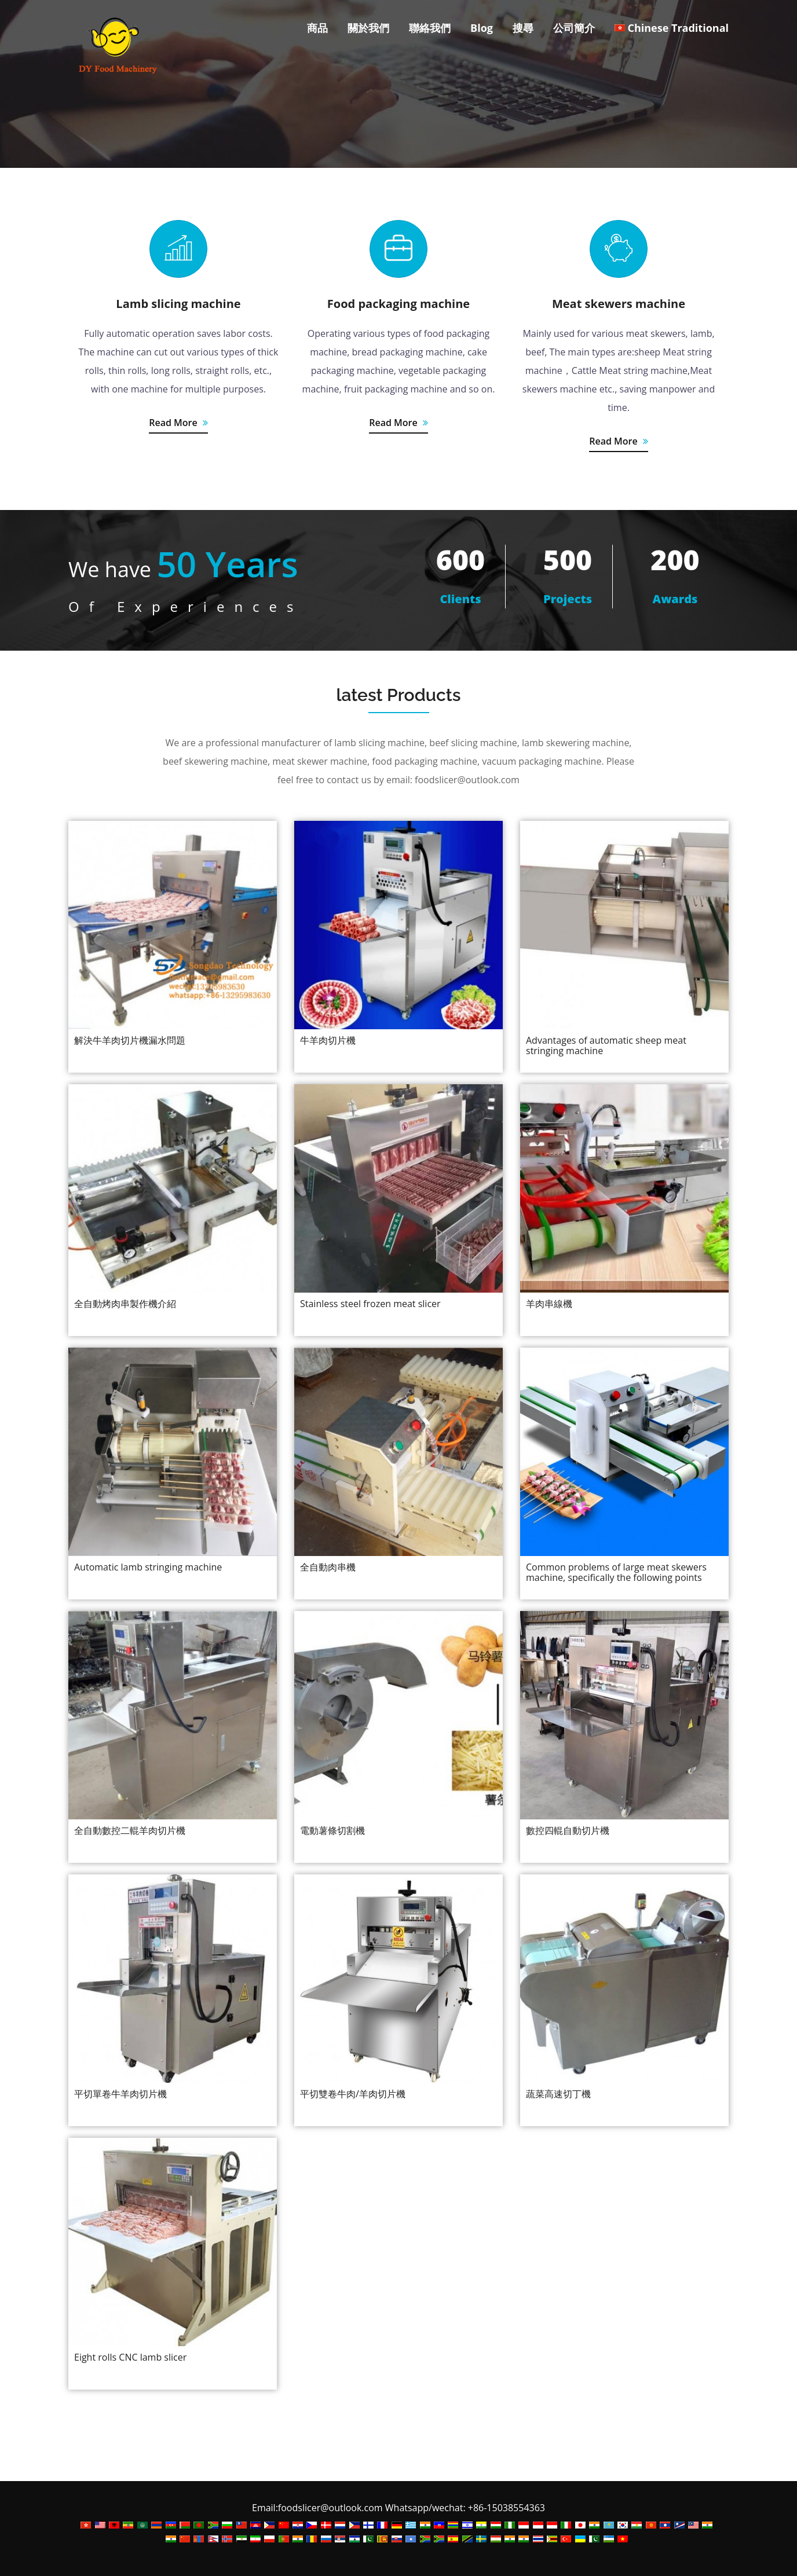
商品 (317, 28)
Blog (481, 28)
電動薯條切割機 (332, 1830)
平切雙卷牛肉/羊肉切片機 (352, 2094)
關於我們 (368, 28)
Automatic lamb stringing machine (148, 1567)
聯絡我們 (430, 28)
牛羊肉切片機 (328, 1040)
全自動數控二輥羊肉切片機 (129, 1830)
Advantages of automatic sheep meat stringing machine (606, 1045)
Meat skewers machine (618, 303)
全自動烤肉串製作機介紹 (125, 1303)
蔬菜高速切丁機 (558, 2094)
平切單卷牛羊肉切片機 (120, 2094)
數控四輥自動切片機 (567, 1830)
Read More (178, 422)
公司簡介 (574, 28)
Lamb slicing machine (178, 303)
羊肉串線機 (549, 1303)
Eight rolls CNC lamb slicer (130, 2357)
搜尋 (523, 28)
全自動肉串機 (328, 1567)
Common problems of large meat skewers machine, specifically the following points (616, 1572)
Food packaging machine (398, 303)
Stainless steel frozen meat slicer (370, 1303)
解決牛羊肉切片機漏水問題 (129, 1040)
